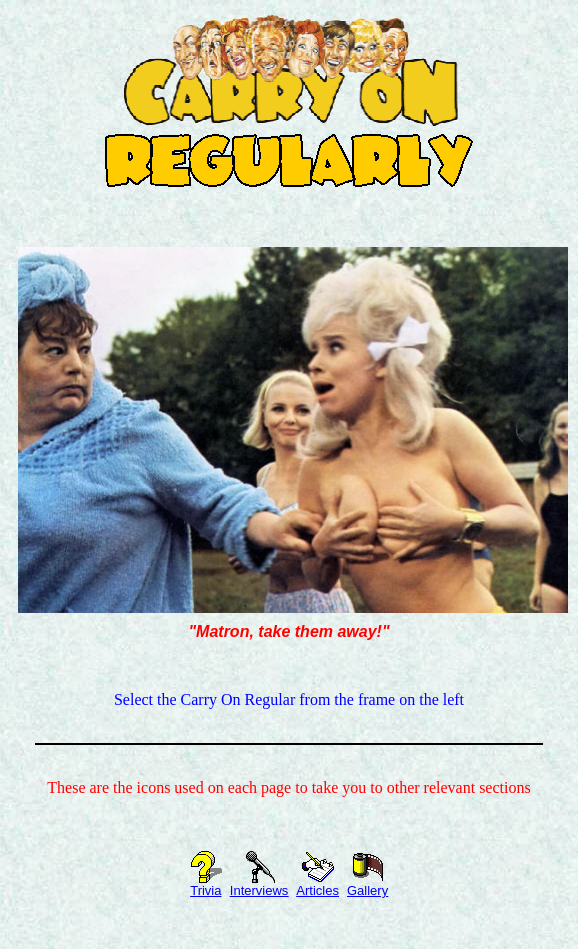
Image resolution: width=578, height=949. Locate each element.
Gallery (367, 884)
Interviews (259, 884)
